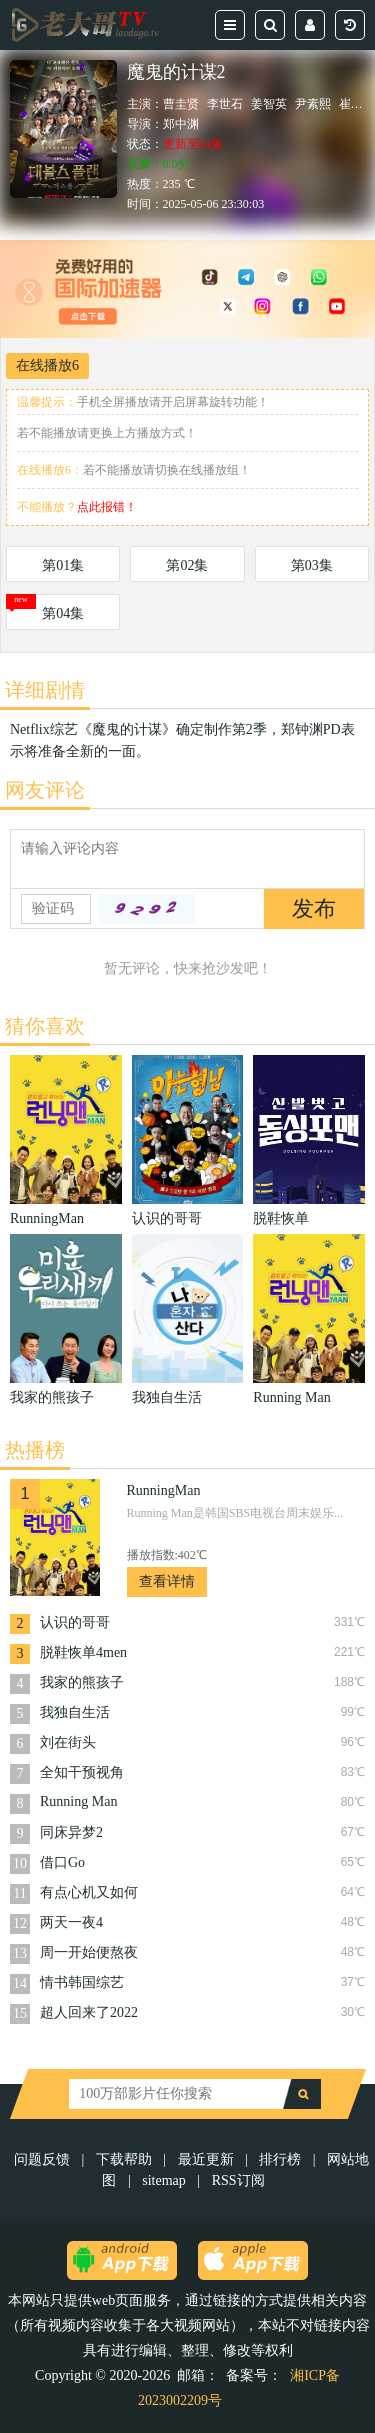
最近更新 (206, 2159)
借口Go (62, 1862)
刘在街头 (68, 1742)
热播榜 (35, 1450)
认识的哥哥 (75, 1622)
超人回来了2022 (89, 2012)
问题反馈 (44, 2159)
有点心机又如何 (89, 1892)
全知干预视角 (82, 1772)
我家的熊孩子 (82, 1682)
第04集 (63, 613)
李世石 (225, 104)
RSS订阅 (238, 2180)
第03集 (312, 565)
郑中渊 (181, 124)
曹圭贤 (181, 104)
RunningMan (164, 1490)
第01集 (63, 565)
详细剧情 (45, 690)
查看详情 (167, 1581)
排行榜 (280, 2159)
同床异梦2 (71, 1832)
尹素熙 (313, 104)
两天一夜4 (71, 1922)
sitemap (164, 2180)
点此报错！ (107, 507)
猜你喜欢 (45, 1026)
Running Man (78, 1801)
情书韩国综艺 (82, 1982)
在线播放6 (47, 365)
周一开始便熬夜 (89, 1952)
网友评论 (45, 790)
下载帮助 (124, 2159)
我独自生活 (75, 1712)
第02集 (187, 565)
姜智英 (269, 104)
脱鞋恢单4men (83, 1652)
